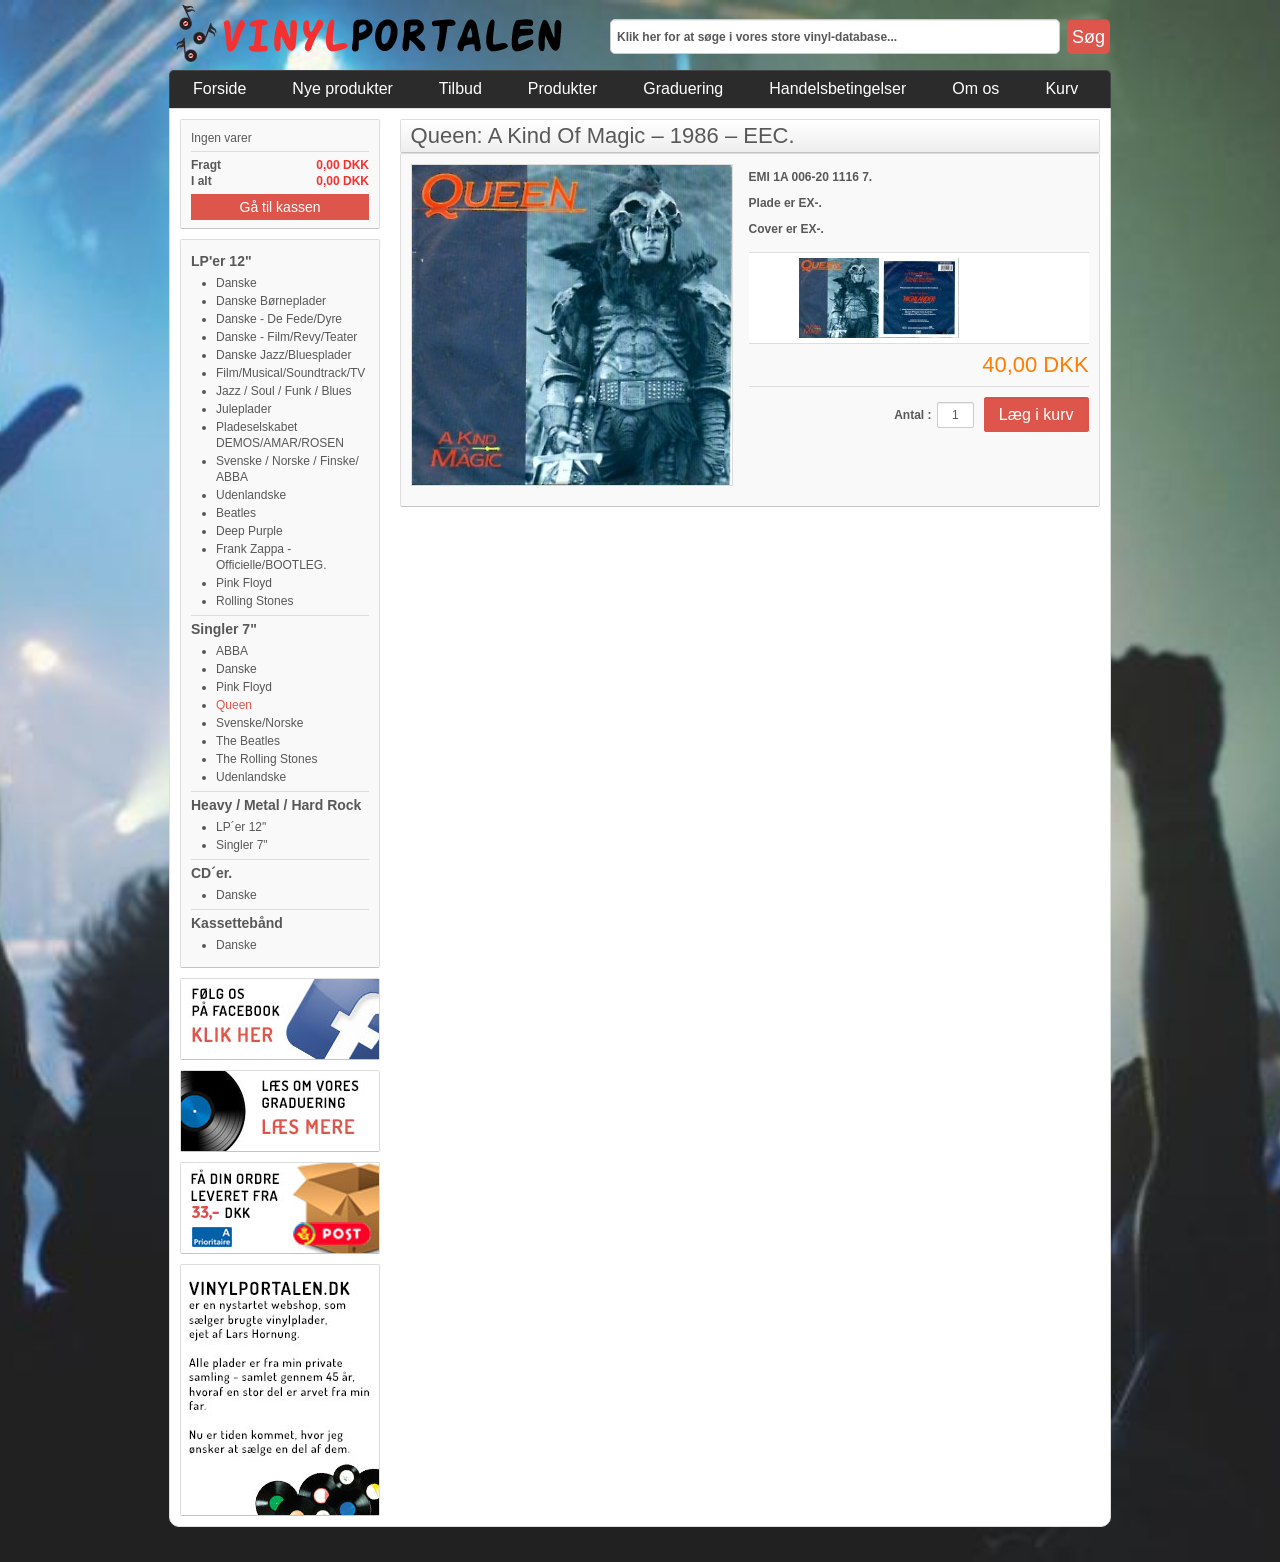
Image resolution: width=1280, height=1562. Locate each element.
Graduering (683, 88)
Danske (236, 283)
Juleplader (243, 409)
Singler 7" (224, 629)
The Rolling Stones (266, 759)
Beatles (236, 513)
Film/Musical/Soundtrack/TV (290, 373)
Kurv (1061, 88)
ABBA (232, 651)
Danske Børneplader (271, 301)
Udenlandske (251, 495)
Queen (234, 705)
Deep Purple (249, 531)
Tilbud (460, 88)
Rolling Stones (254, 601)
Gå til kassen (280, 207)
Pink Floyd (244, 583)
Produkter (562, 88)
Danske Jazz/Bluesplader (283, 355)
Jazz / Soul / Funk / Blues (283, 391)
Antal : (912, 415)
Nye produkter (342, 88)
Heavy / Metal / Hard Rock (276, 805)
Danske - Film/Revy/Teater (286, 337)
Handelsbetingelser (837, 88)
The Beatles (248, 741)
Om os (975, 88)
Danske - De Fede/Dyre (279, 319)
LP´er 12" (241, 827)
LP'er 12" (221, 261)
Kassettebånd (237, 923)
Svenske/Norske (259, 723)
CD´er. (211, 873)
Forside (219, 88)
